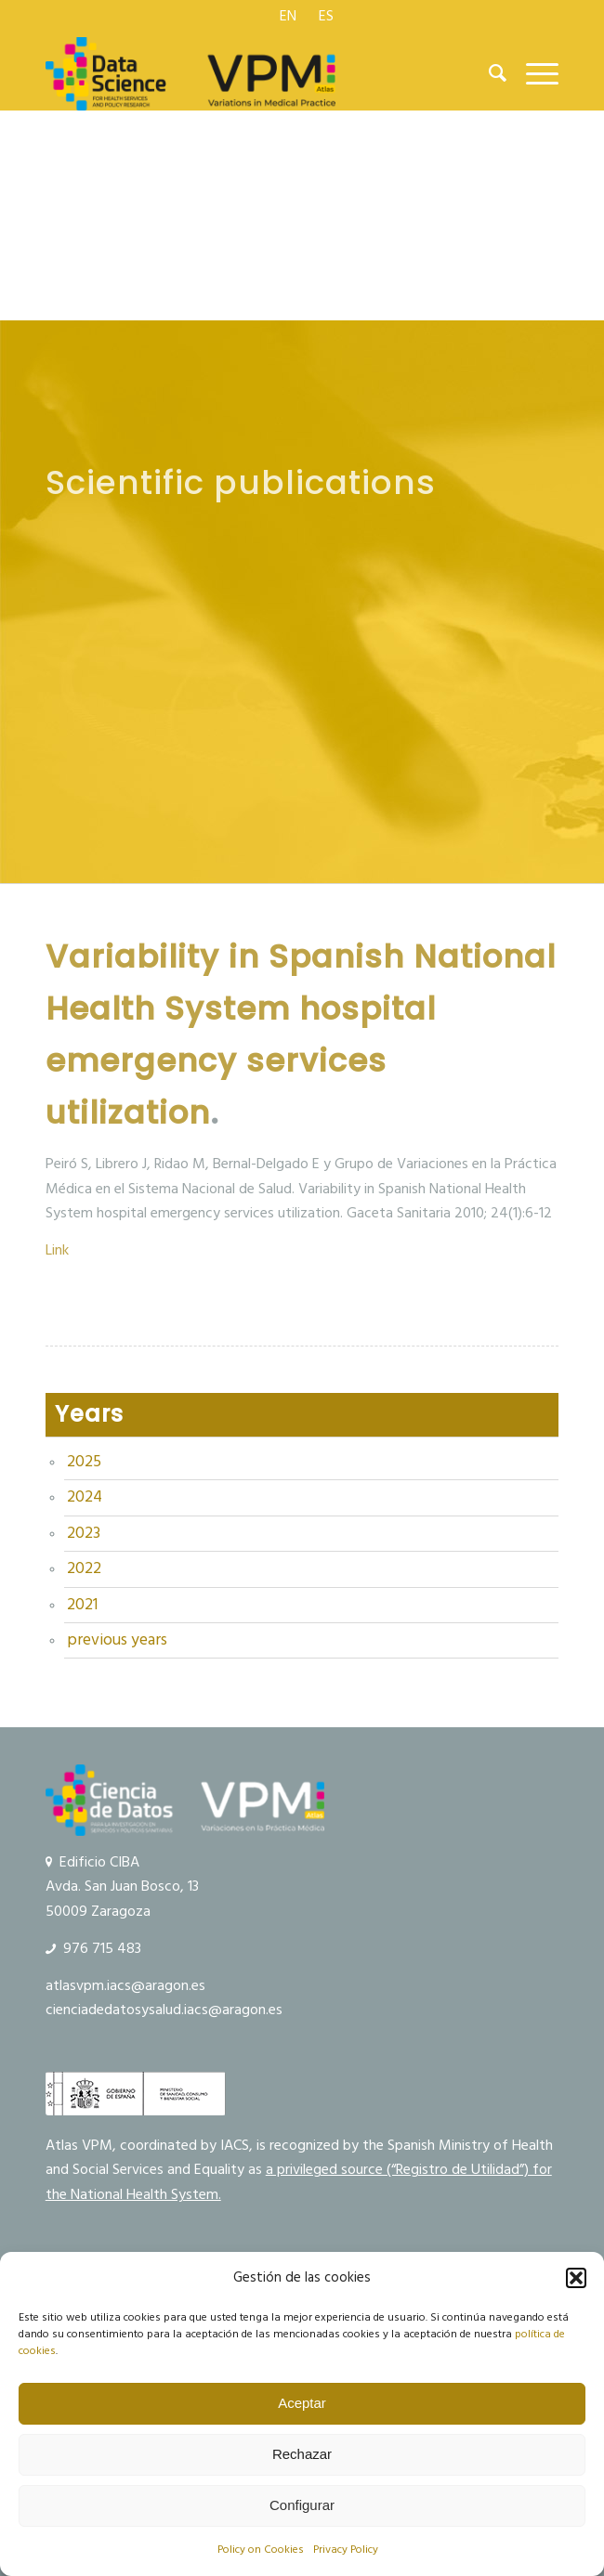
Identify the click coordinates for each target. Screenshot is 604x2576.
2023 (83, 1533)
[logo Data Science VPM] (251, 73)
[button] (576, 2278)
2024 (84, 1497)
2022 (84, 1568)
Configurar (302, 2505)
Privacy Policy (345, 2549)
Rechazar (302, 2454)
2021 (82, 1605)
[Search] (488, 73)
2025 (84, 1462)
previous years (117, 1640)
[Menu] (532, 73)
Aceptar (302, 2403)
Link (57, 1250)
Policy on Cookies (260, 2549)
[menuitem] (288, 16)
